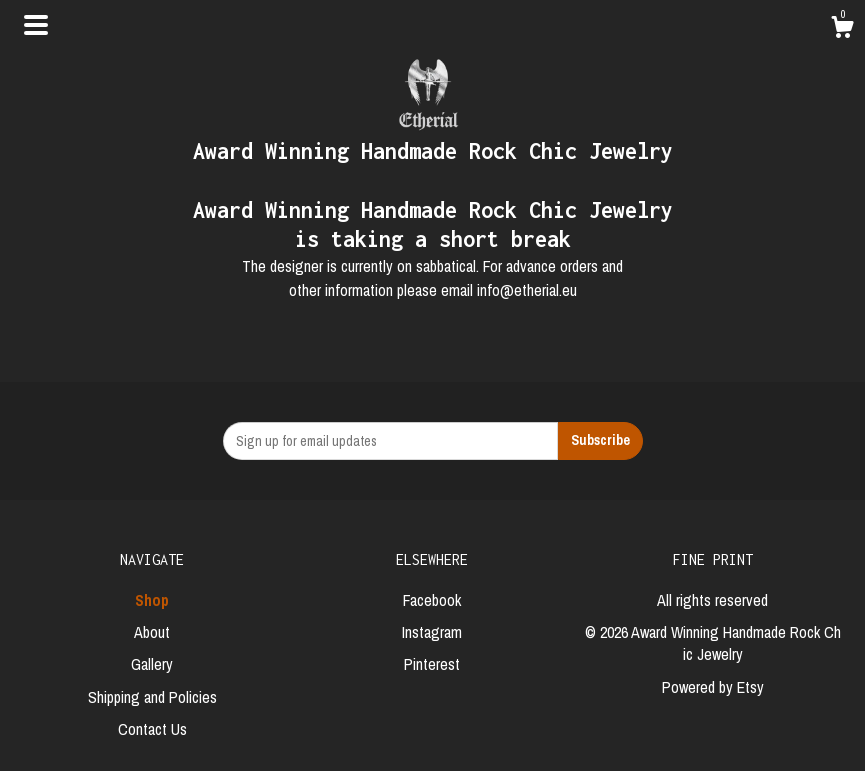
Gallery (152, 664)
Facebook (432, 600)
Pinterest (432, 664)
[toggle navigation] (36, 25)
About (152, 632)
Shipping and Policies (152, 697)
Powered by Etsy (713, 687)
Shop (152, 600)
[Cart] (842, 30)
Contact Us (152, 729)
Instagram (432, 632)
